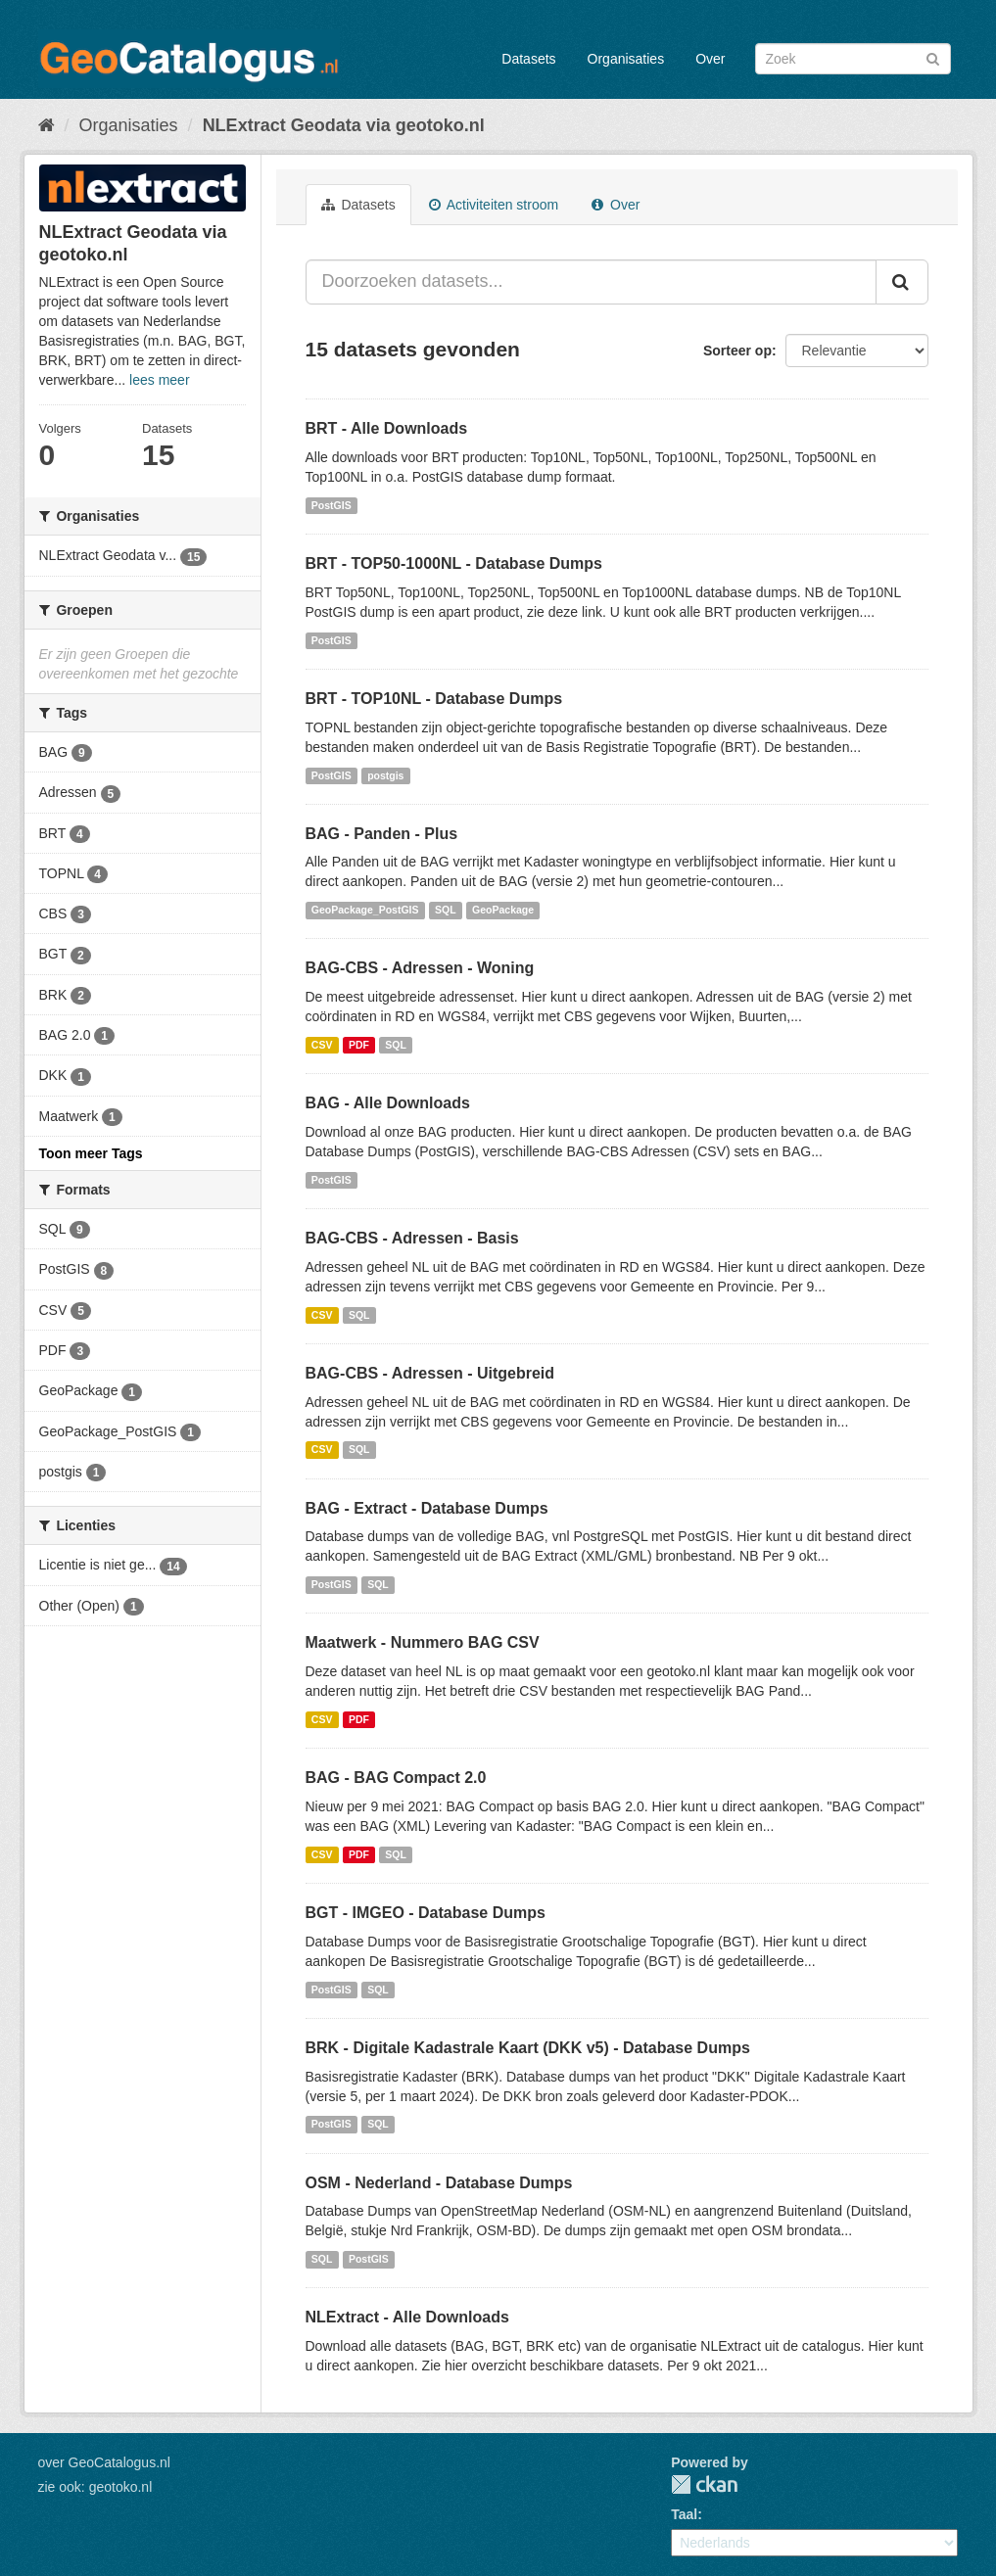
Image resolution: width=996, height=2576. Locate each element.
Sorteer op (737, 350)
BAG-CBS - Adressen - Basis (412, 1238)
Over (710, 59)
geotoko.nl (121, 2487)
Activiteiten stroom (494, 204)
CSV (322, 1045)
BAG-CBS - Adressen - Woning (420, 968)
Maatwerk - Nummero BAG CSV (423, 1642)
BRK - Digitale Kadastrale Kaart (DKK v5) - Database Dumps (528, 2047)
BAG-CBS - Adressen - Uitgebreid (430, 1373)
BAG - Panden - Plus (382, 833)
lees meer (159, 380)
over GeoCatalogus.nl (104, 2462)
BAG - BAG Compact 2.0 (396, 1777)
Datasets (528, 59)
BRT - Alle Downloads (387, 428)
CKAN (704, 2484)
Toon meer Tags (91, 1153)
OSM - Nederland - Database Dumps (439, 2183)
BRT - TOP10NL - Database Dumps (434, 698)
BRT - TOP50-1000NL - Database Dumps (454, 563)
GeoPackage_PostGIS (365, 909)
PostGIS (331, 505)
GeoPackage (503, 909)
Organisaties (626, 59)
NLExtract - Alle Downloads (407, 2317)
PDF (359, 1045)
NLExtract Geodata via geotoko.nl (344, 125)
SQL (445, 909)
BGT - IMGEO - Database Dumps (425, 1912)
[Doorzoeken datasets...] (591, 281)
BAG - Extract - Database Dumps (427, 1508)
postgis (385, 775)
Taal (684, 2514)
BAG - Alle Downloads (388, 1103)
